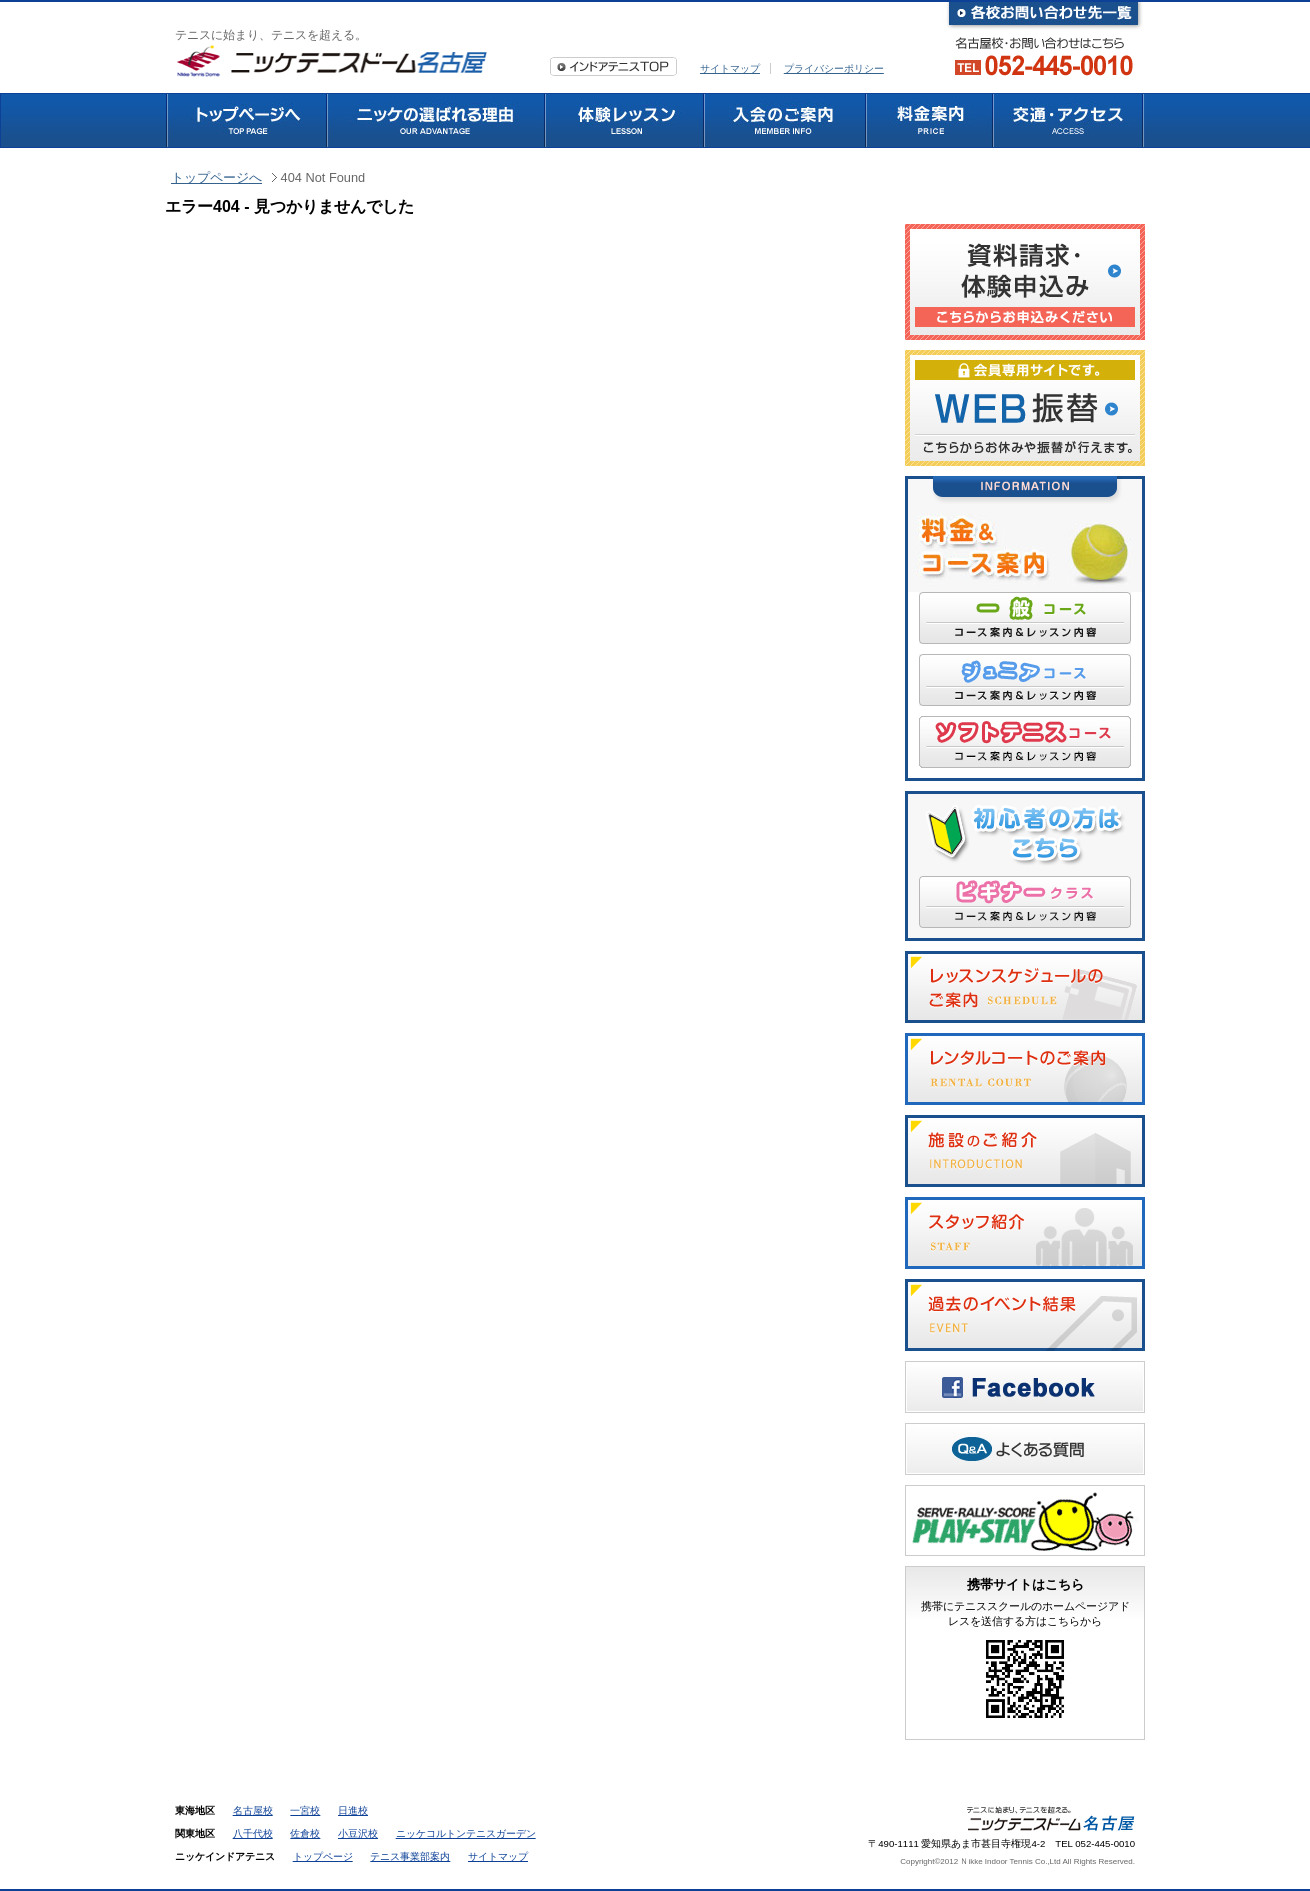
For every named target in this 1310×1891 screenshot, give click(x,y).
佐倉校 (305, 1833)
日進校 (353, 1810)
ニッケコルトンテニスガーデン (466, 1833)
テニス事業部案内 (410, 1856)
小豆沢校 (358, 1833)
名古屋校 (253, 1810)
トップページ (323, 1856)
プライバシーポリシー (834, 68)
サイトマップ (730, 68)
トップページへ (216, 177)
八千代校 (253, 1833)
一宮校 (305, 1810)
